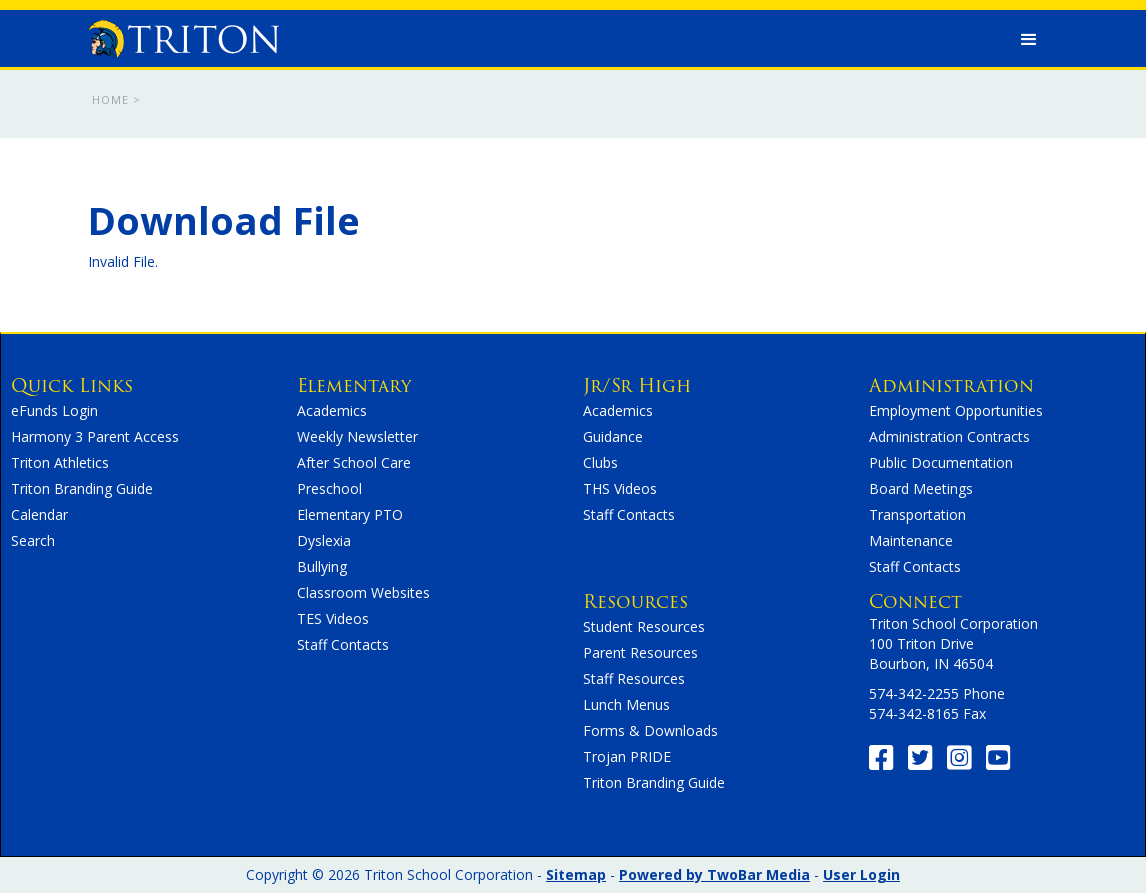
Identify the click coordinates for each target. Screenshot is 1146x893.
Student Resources (644, 626)
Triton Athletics (60, 462)
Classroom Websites (363, 592)
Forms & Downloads (650, 730)
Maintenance (911, 540)
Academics (332, 410)
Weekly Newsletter (357, 436)
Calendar (39, 514)
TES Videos (333, 618)
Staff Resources (634, 678)
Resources (635, 601)
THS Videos (620, 488)
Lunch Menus (626, 704)
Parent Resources (640, 652)
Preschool (329, 488)
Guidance (613, 436)
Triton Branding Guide (82, 488)
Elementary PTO (350, 514)
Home (110, 99)
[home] (184, 34)
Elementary (354, 385)
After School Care (354, 462)
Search (33, 540)
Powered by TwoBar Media (714, 874)
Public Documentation (941, 462)
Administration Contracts (949, 436)
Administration (951, 385)
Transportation (917, 514)
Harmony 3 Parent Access (95, 436)
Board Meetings (921, 488)
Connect (915, 601)
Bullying (322, 566)
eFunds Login (54, 410)
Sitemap (576, 874)
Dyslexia (324, 540)
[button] (1029, 40)
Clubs (600, 462)
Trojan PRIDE (627, 756)
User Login (861, 874)
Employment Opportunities (956, 410)
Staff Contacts (343, 644)
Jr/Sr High (637, 385)
